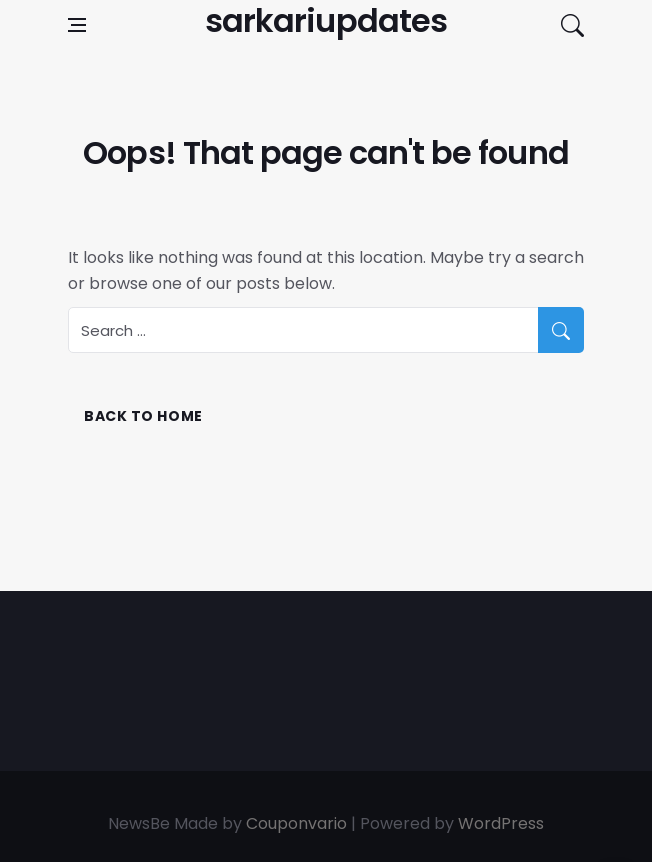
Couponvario (296, 823)
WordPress (501, 823)
